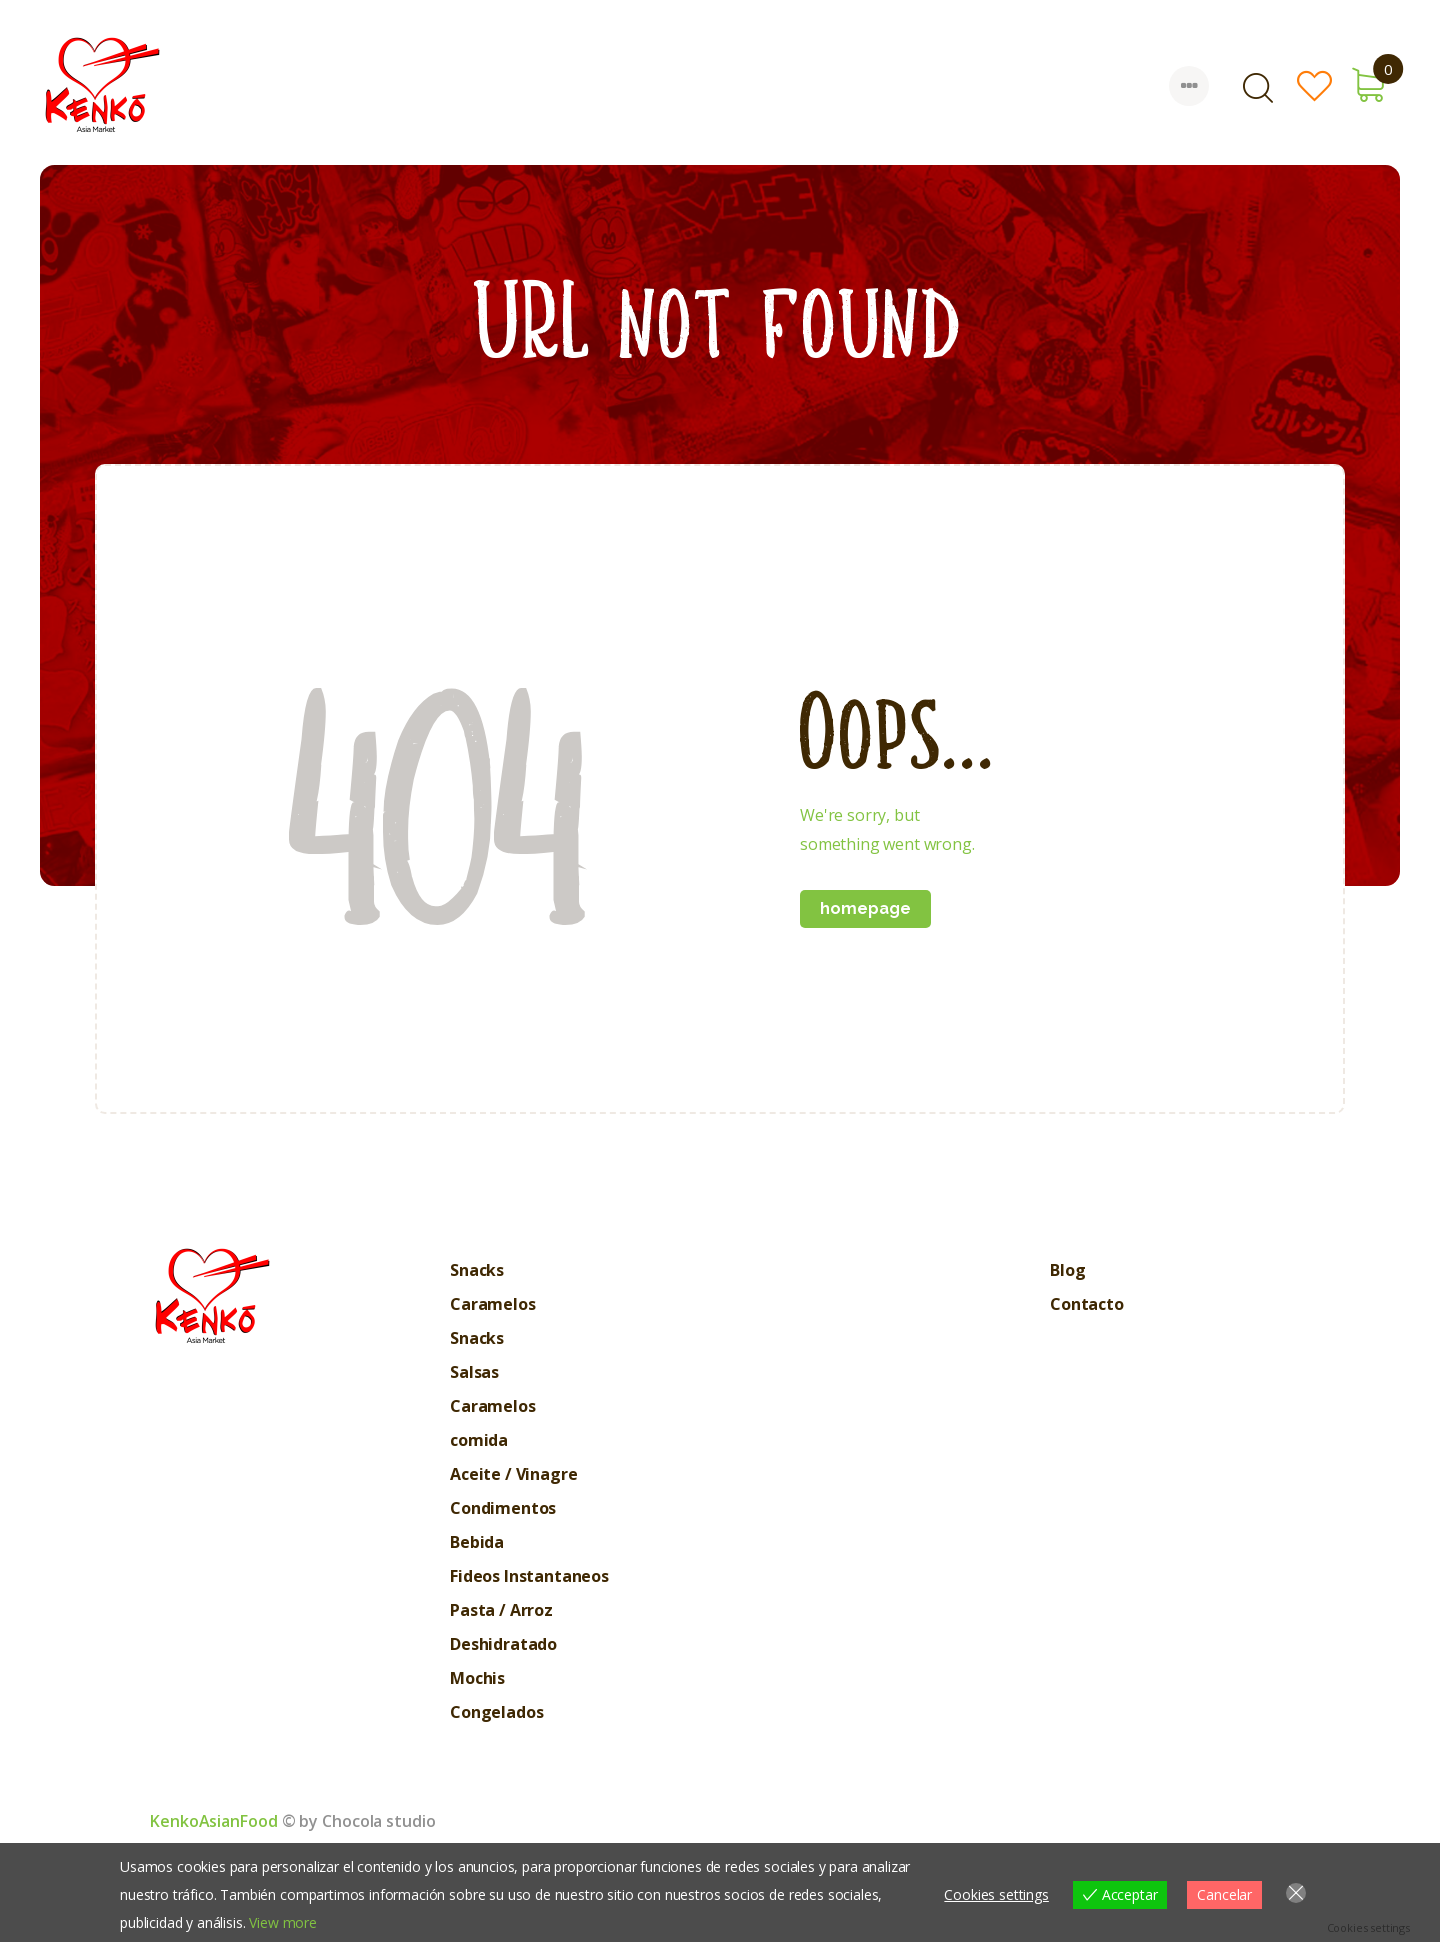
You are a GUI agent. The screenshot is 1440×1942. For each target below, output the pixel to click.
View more (283, 1922)
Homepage (865, 908)
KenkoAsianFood (214, 1821)
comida (479, 1440)
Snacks (477, 1270)
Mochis (477, 1678)
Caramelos (493, 1304)
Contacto (1087, 1304)
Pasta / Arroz (501, 1610)
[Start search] (1257, 88)
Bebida (477, 1542)
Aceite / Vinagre (513, 1474)
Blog (1067, 1270)
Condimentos (503, 1508)
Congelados (496, 1712)
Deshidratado (503, 1644)
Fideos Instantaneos (529, 1576)
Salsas (474, 1372)
